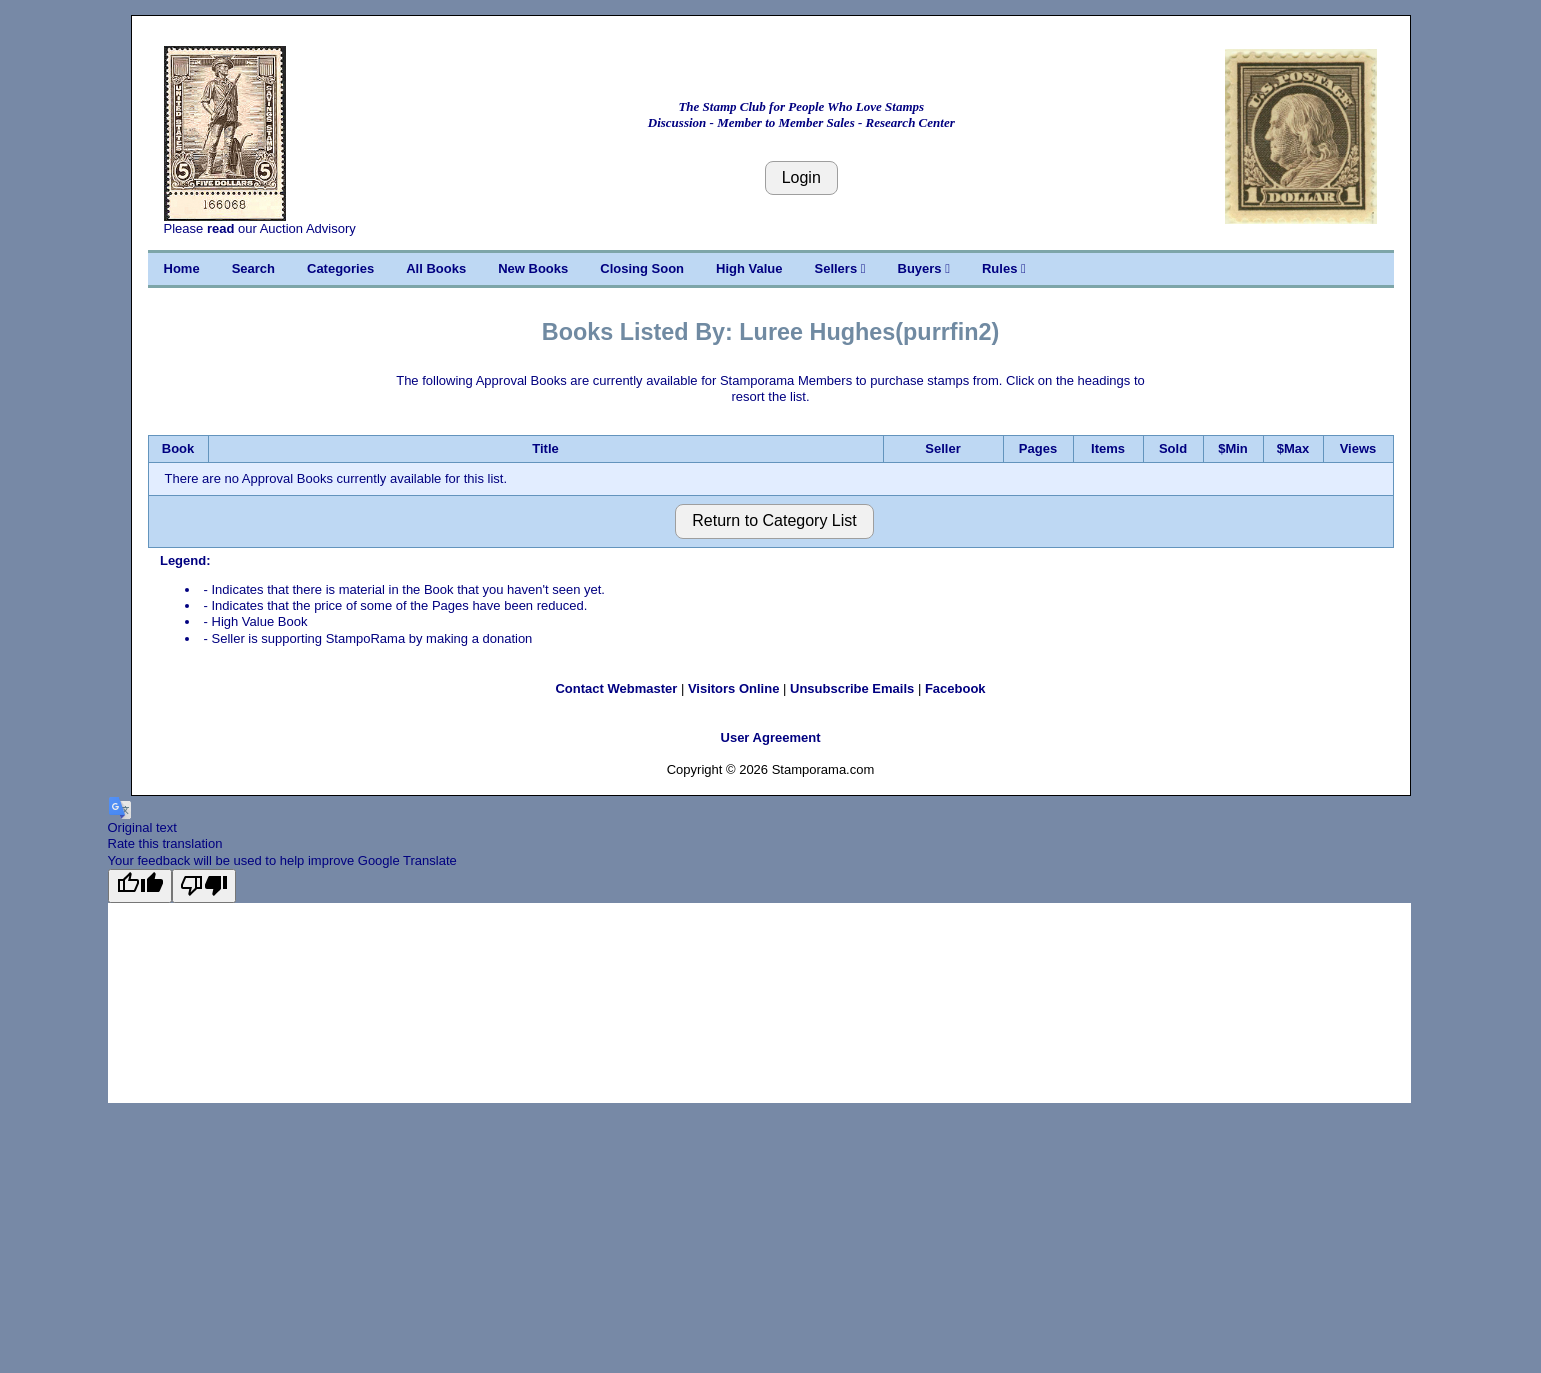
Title (545, 448)
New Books (533, 268)
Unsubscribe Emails (852, 688)
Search (253, 268)
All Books (436, 268)
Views (1358, 448)
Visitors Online (734, 688)
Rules (1004, 268)
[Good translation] (140, 886)
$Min (1233, 448)
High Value (749, 268)
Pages (1038, 448)
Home (182, 268)
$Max (1293, 448)
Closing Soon (642, 268)
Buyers (924, 268)
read (220, 228)
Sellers (840, 268)
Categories (340, 268)
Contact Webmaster (616, 688)
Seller (942, 448)
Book (178, 448)
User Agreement (771, 737)
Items (1108, 448)
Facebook (955, 688)
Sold (1173, 448)
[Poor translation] (204, 886)
